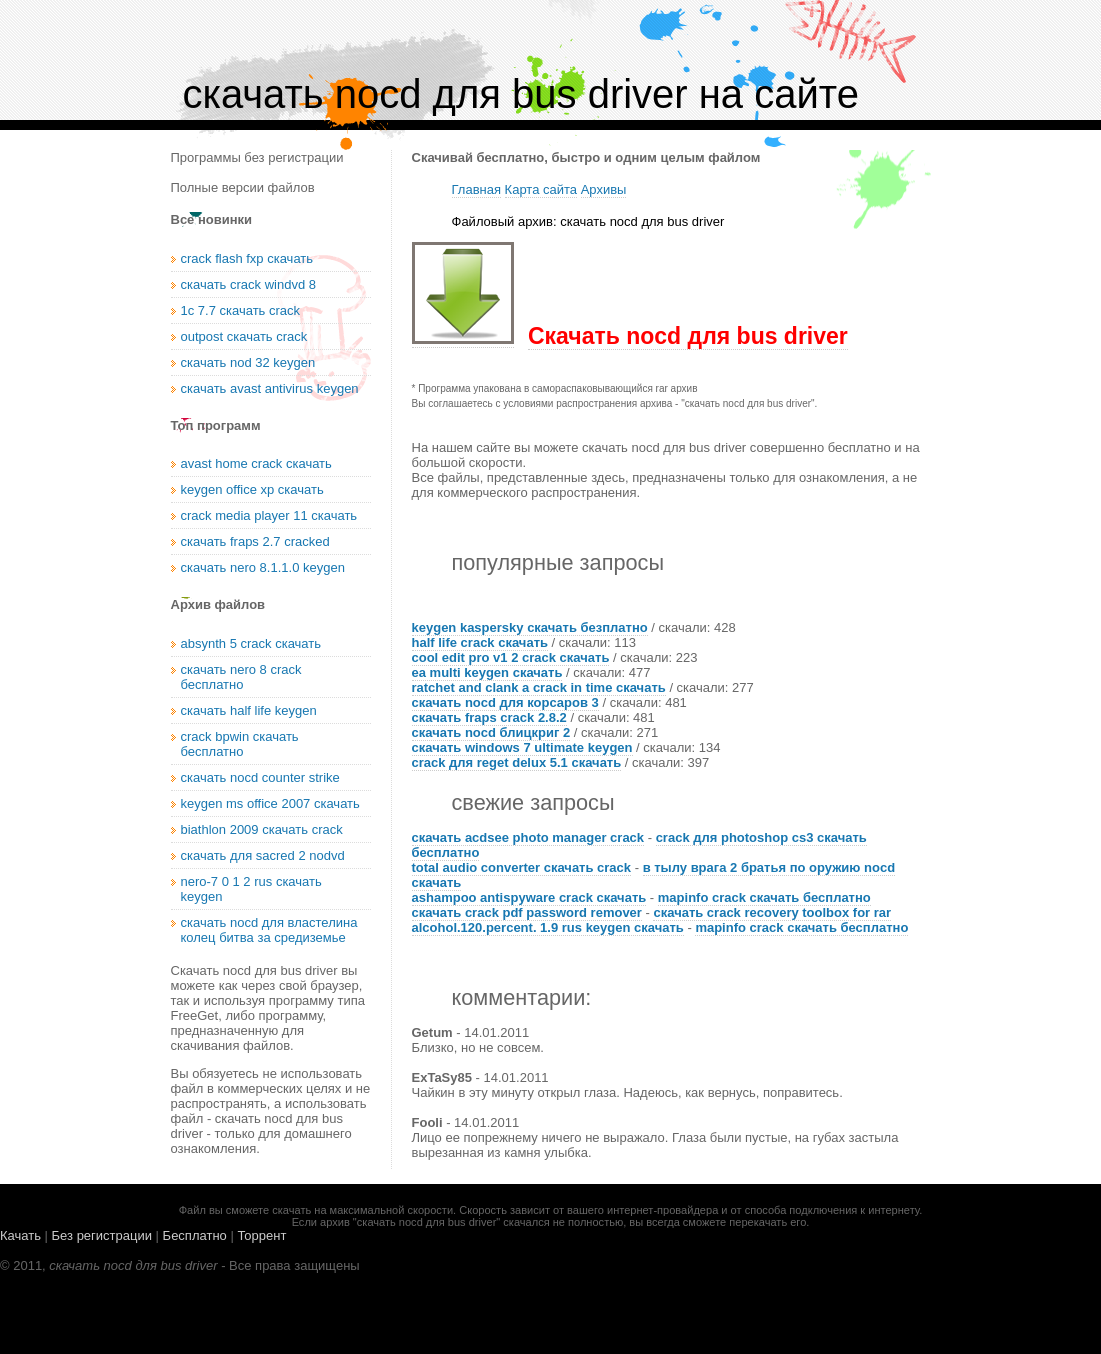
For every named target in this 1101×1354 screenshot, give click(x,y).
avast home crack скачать (256, 463)
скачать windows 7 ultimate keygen (522, 747)
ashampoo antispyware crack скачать (529, 897)
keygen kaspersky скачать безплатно (530, 627)
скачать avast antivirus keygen (270, 388)
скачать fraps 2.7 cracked (255, 541)
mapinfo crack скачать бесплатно (764, 897)
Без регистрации (102, 1235)
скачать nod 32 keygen (248, 362)
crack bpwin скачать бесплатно (240, 744)
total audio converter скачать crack (522, 867)
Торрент (261, 1235)
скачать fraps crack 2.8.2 (489, 717)
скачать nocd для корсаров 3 (505, 702)
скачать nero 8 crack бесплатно (241, 677)
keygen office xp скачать (252, 489)
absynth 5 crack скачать (251, 643)
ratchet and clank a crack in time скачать (539, 687)
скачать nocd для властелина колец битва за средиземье (269, 930)
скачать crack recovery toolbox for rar (772, 912)
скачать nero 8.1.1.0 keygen (263, 567)
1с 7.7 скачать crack (241, 310)
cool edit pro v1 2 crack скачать (511, 657)
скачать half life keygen (249, 710)
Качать (20, 1235)
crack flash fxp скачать (247, 258)
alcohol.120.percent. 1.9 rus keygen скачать (548, 927)
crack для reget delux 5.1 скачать (517, 762)
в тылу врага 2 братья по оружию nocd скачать (654, 875)
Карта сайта (541, 189)
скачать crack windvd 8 (248, 284)
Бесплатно (195, 1235)
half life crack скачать (480, 642)
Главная (476, 189)
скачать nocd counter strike (260, 777)
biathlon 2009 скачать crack (262, 829)
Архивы (604, 189)
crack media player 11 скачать (269, 515)
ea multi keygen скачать (487, 672)
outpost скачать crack (244, 336)
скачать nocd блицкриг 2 (491, 732)
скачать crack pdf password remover (527, 912)
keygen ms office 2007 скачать (270, 803)
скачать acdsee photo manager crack (528, 837)
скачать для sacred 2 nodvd (263, 855)
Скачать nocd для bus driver (688, 336)
